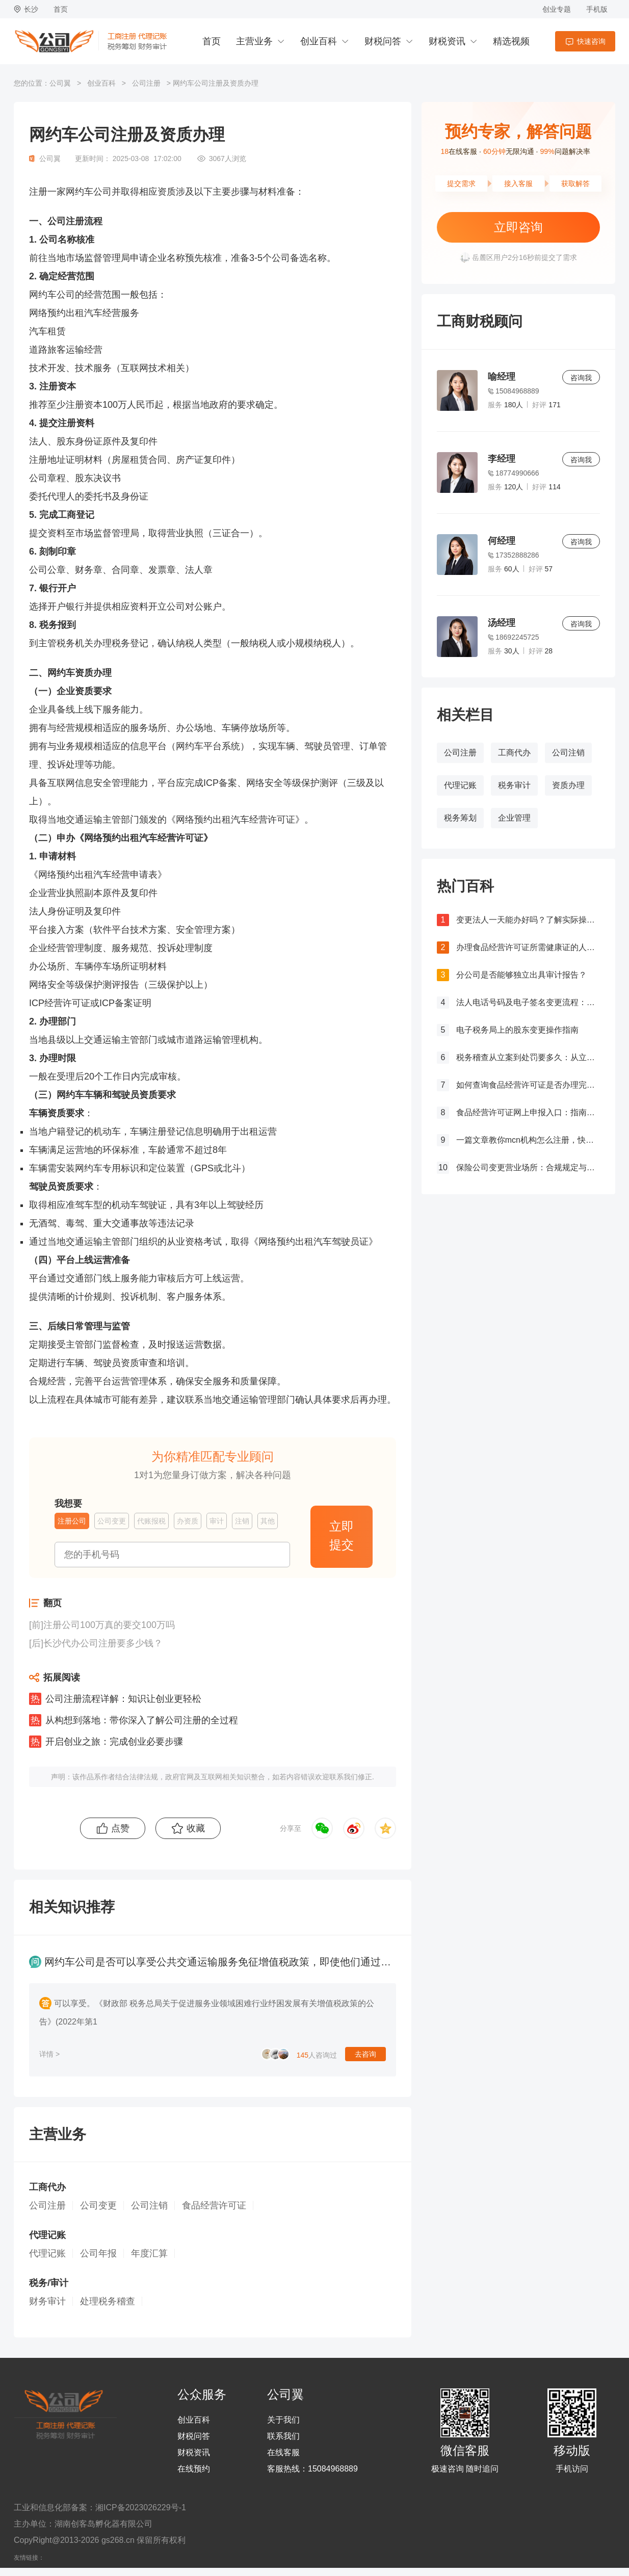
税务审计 (514, 785)
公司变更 (98, 2205)
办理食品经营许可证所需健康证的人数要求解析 (528, 947)
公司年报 (98, 2253)
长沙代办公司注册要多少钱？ (103, 1643)
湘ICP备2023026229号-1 (140, 2507)
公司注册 (146, 83)
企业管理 (514, 817)
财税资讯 (447, 41)
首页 (61, 9)
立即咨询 (518, 227)
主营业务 (254, 41)
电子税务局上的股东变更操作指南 (517, 1030)
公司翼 (60, 83)
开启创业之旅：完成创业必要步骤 (114, 1742)
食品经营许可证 (214, 2205)
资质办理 (568, 785)
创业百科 (318, 41)
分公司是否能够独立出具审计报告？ (521, 974)
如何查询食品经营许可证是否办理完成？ (528, 1085)
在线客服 (283, 2453)
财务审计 (47, 2301)
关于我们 (283, 2420)
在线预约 (193, 2469)
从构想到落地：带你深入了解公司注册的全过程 (141, 1720)
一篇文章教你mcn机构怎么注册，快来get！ (528, 1140)
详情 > (49, 2054)
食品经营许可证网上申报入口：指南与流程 (528, 1112)
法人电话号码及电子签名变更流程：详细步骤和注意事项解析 (528, 1002)
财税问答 (382, 41)
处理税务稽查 (107, 2301)
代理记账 (460, 785)
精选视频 (511, 41)
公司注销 (568, 752)
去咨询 (365, 2054)
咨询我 (581, 378)
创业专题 (556, 9)
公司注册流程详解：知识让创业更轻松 (123, 1699)
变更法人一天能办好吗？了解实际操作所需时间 (528, 919)
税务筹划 (460, 817)
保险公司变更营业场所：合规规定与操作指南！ (528, 1167)
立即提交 (341, 1535)
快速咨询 (591, 41)
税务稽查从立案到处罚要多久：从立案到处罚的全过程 (528, 1057)
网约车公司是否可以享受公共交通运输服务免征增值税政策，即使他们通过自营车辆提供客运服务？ (268, 1961)
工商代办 (514, 752)
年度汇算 (149, 2253)
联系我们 (283, 2436)
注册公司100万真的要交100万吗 (109, 1625)
